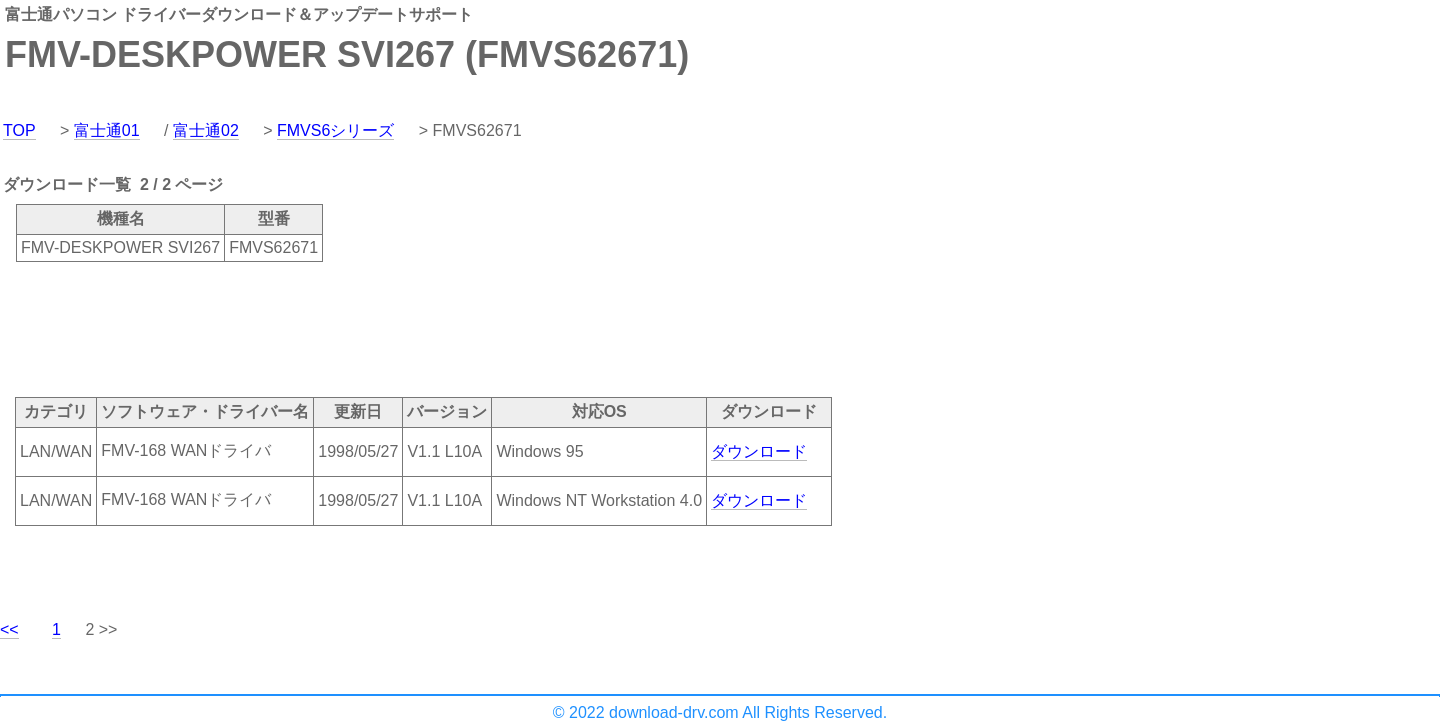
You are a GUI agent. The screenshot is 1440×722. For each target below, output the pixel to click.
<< (9, 629)
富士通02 (206, 130)
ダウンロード (759, 451)
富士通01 (107, 130)
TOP (19, 130)
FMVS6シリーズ (335, 130)
